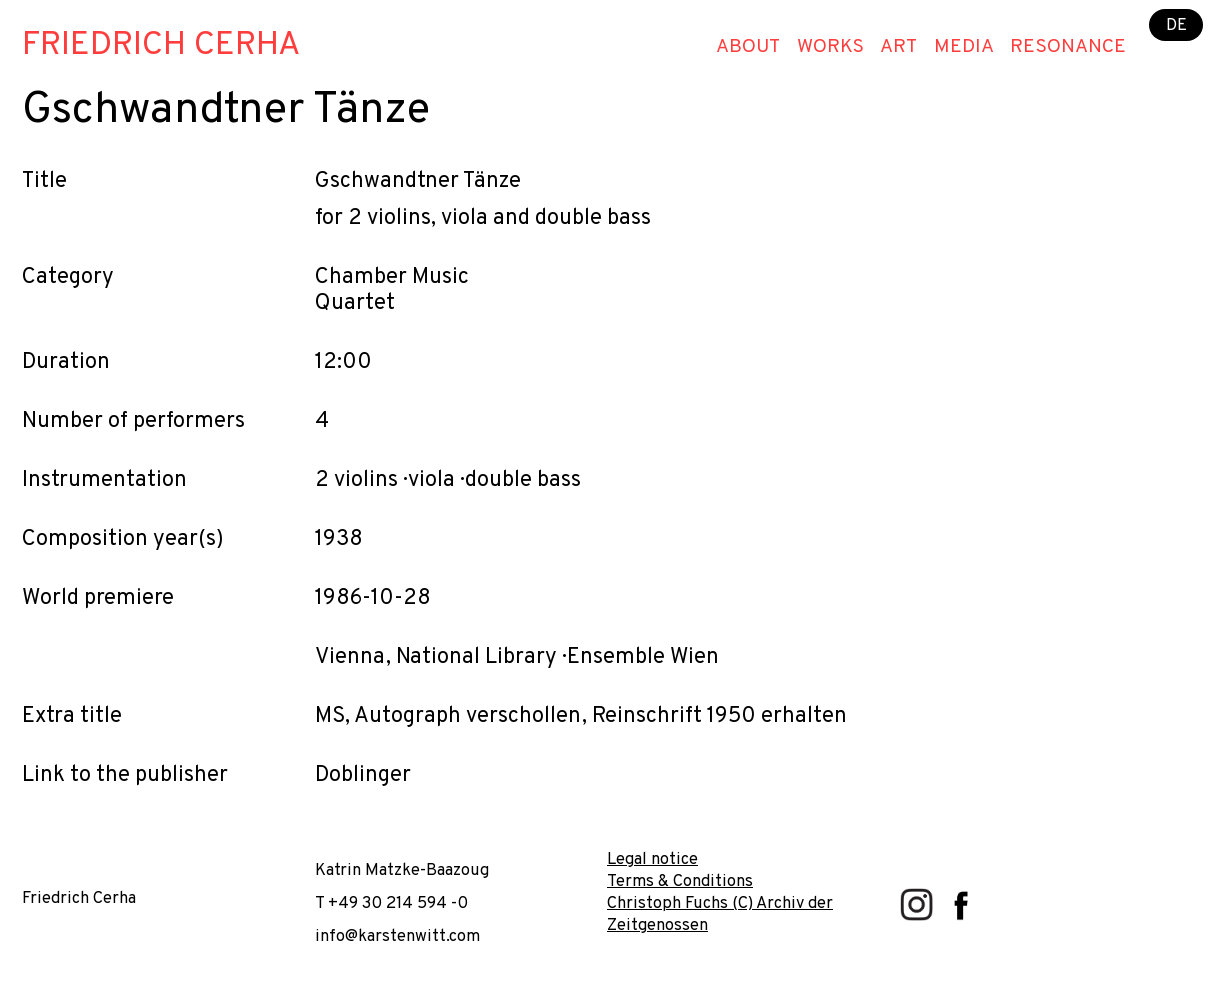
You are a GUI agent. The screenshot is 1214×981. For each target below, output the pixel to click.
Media (964, 47)
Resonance (1068, 47)
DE (1176, 24)
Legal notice (652, 859)
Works (830, 47)
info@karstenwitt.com (397, 936)
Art (898, 47)
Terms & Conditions (680, 881)
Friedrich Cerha (161, 46)
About (748, 47)
